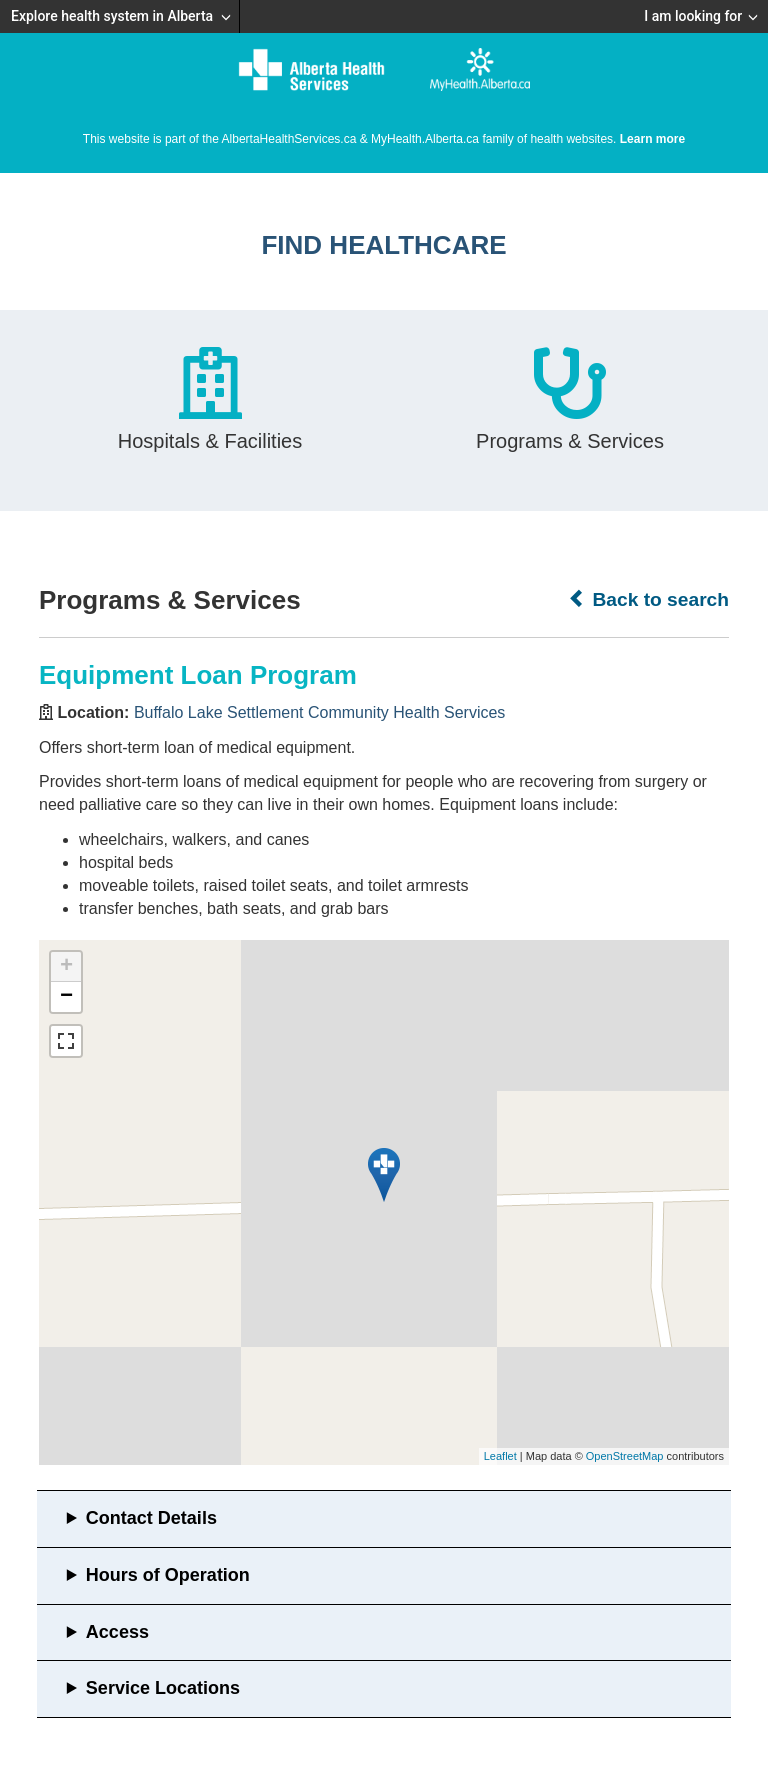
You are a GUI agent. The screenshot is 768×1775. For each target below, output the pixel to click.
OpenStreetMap (625, 1456)
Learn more (652, 139)
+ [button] (66, 967)
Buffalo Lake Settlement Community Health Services (319, 712)
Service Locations (163, 1688)
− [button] (66, 997)
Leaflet (500, 1456)
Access (117, 1632)
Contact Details (151, 1518)
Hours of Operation (168, 1575)
